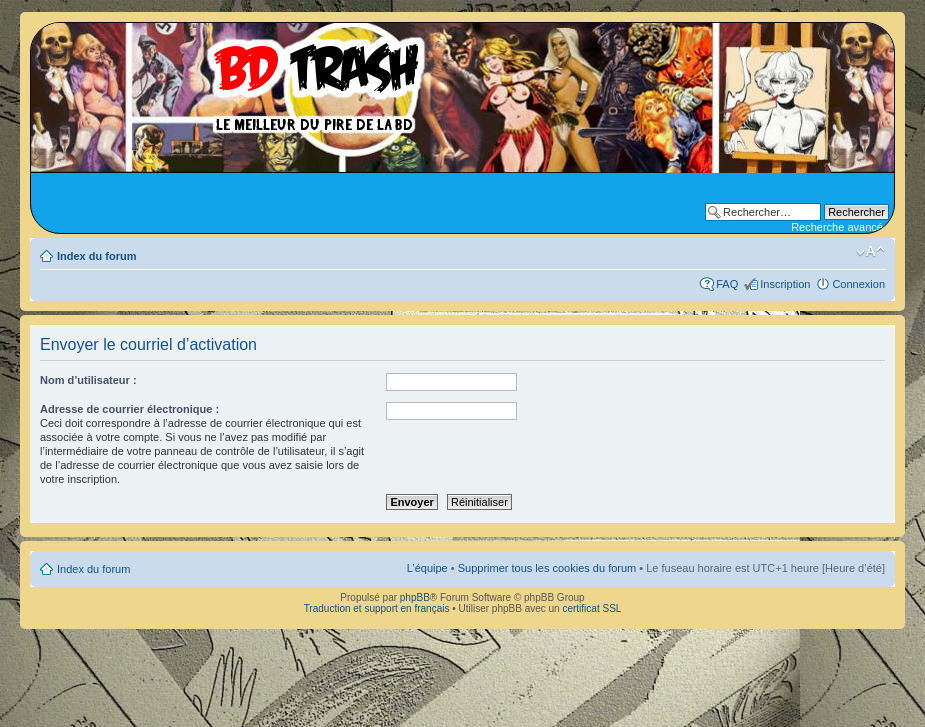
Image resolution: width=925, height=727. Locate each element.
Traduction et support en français (377, 608)
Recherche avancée (840, 227)
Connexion (858, 284)
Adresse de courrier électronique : (129, 409)
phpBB (415, 597)
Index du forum (96, 256)
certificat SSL (591, 608)
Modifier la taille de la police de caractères (870, 252)
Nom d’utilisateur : (88, 380)
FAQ (727, 284)
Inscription (785, 284)
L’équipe (427, 568)
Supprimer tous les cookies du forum (547, 568)
